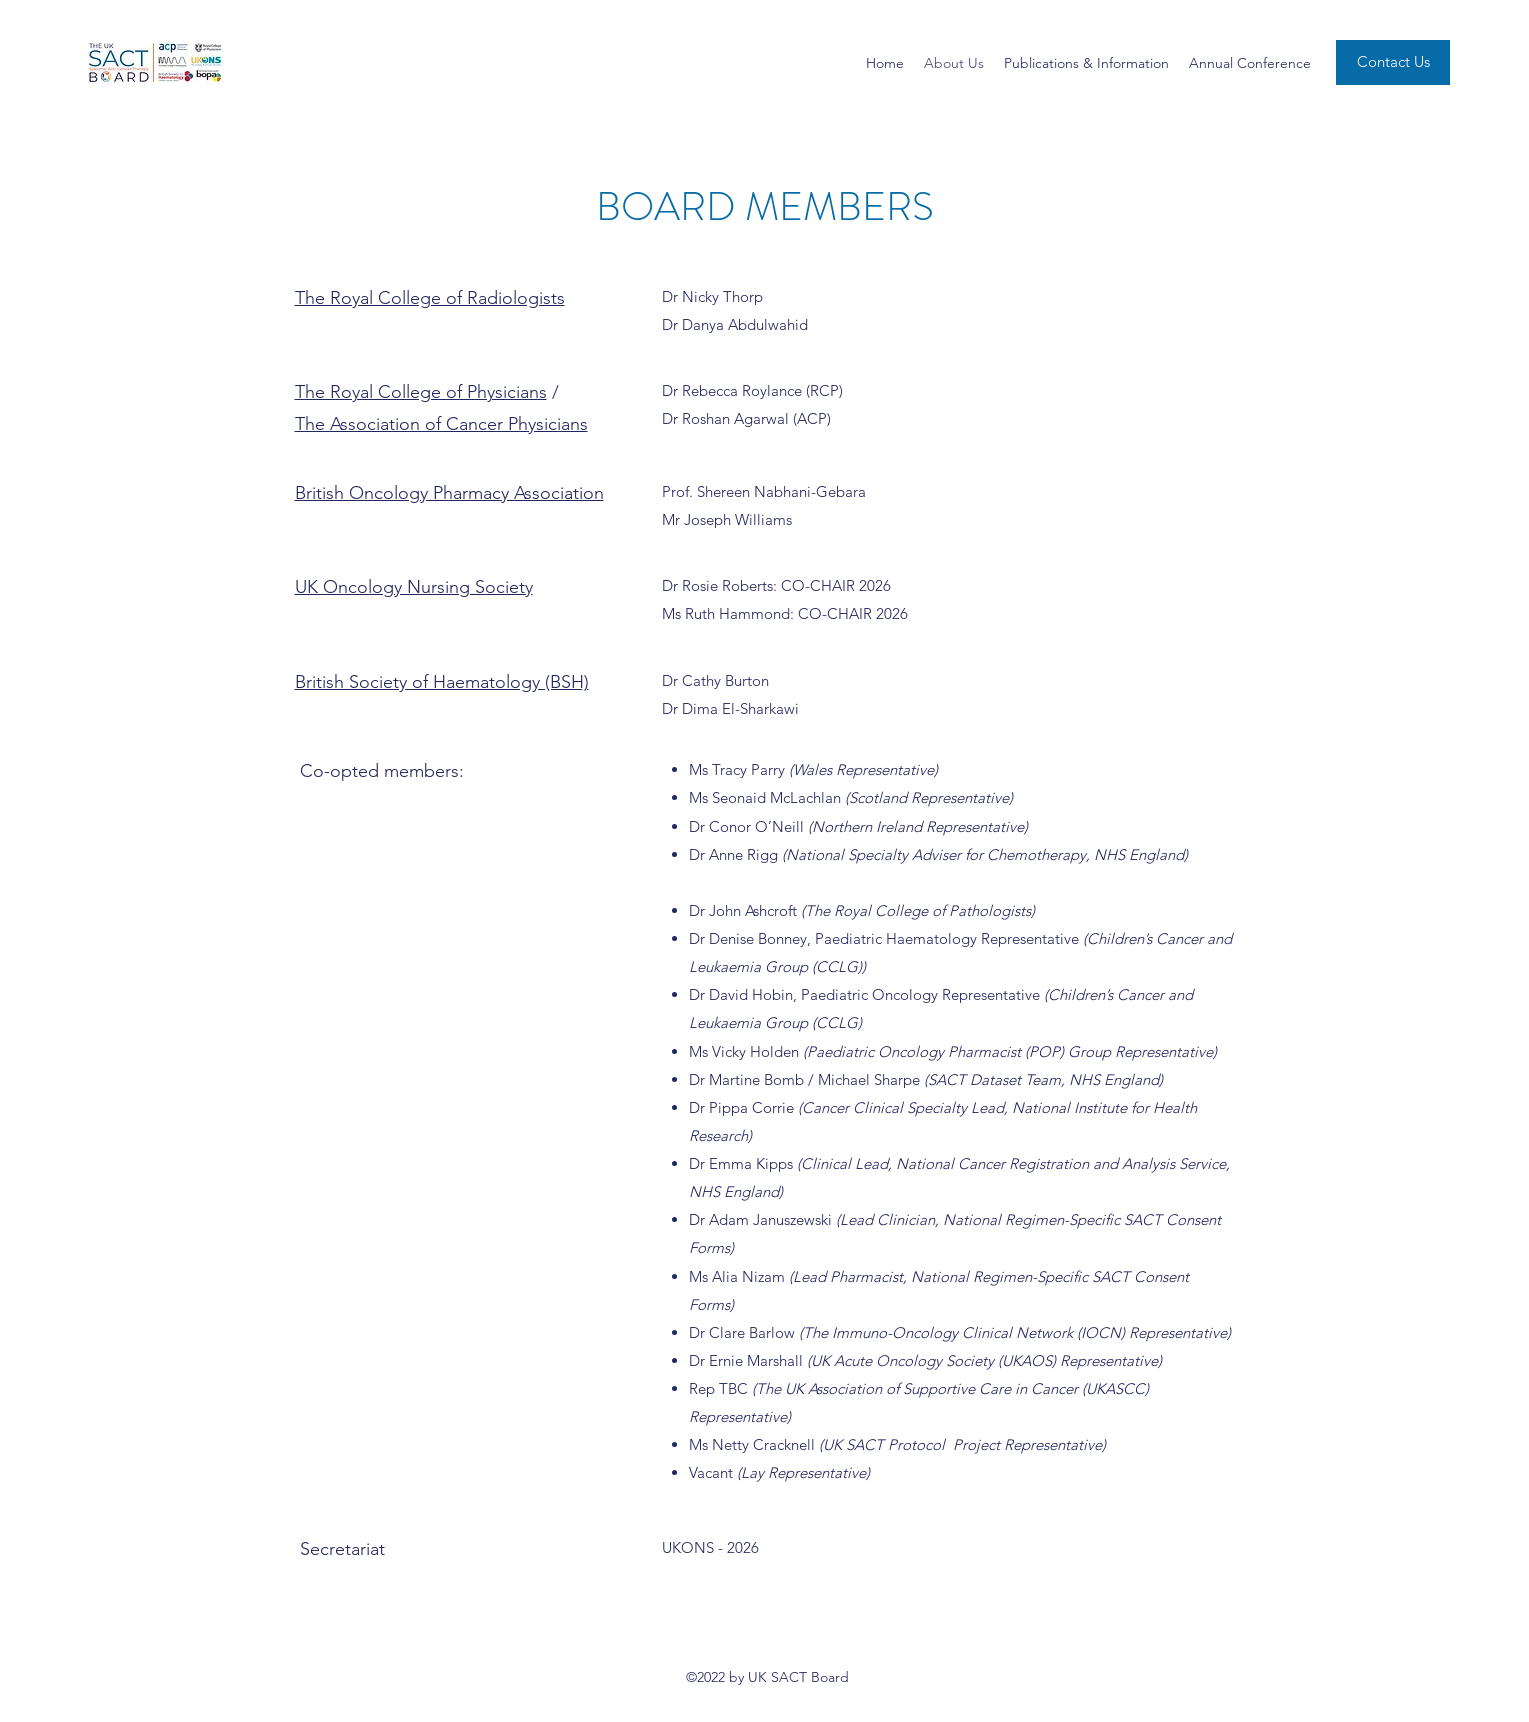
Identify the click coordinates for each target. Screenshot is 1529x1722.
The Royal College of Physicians (421, 392)
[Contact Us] (1393, 62)
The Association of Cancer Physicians (441, 424)
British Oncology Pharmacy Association (449, 493)
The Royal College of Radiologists (430, 298)
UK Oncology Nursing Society (414, 587)
